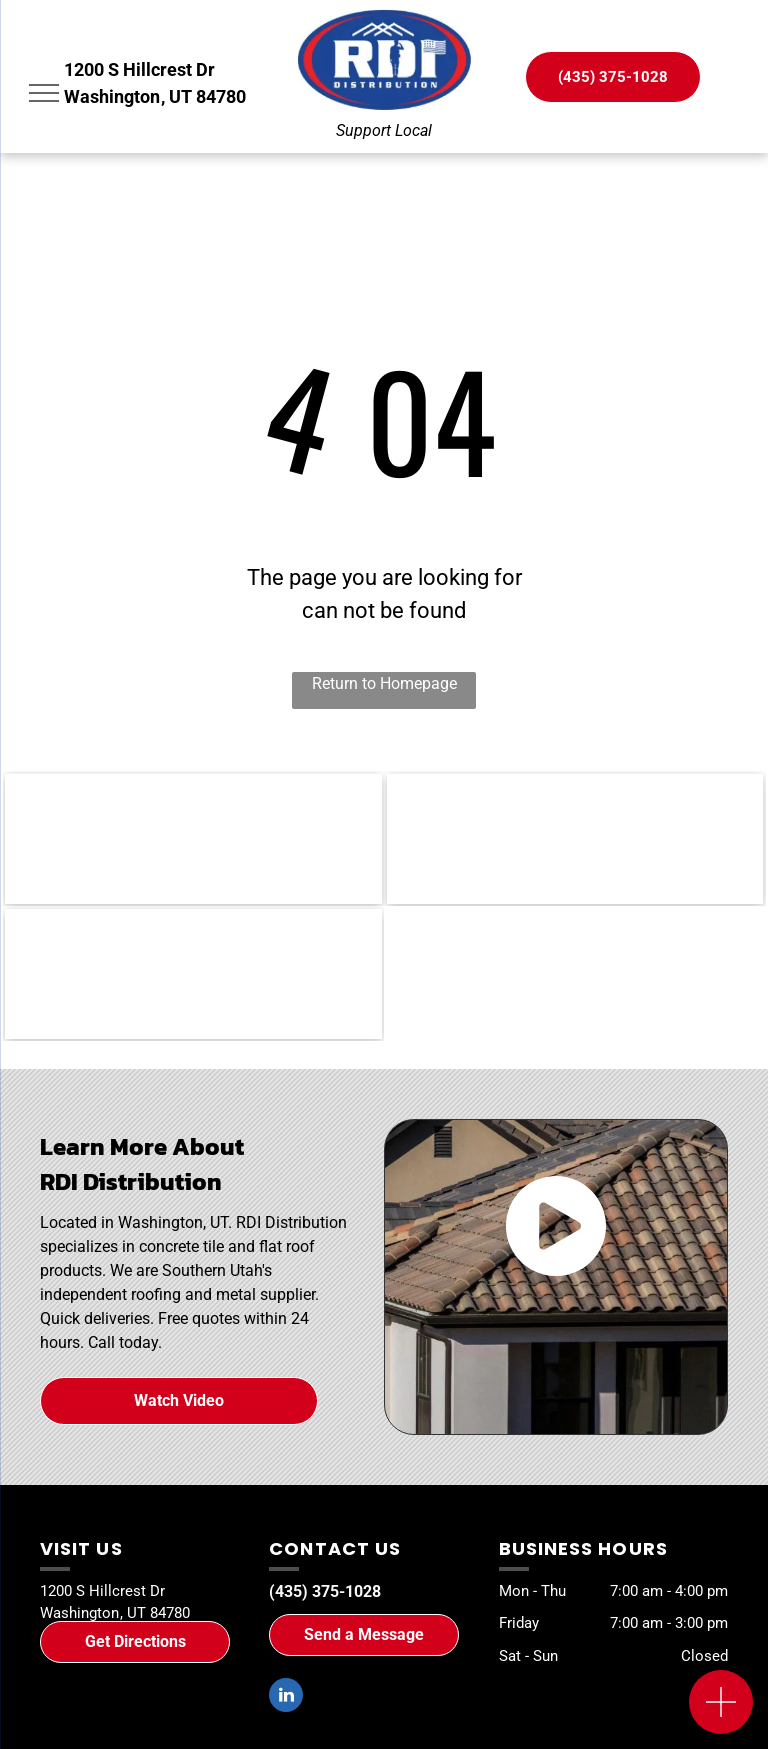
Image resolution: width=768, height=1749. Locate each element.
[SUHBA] (575, 839)
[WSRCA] (193, 839)
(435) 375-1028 (325, 1591)
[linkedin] (286, 1697)
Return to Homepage (384, 683)
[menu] (44, 93)
